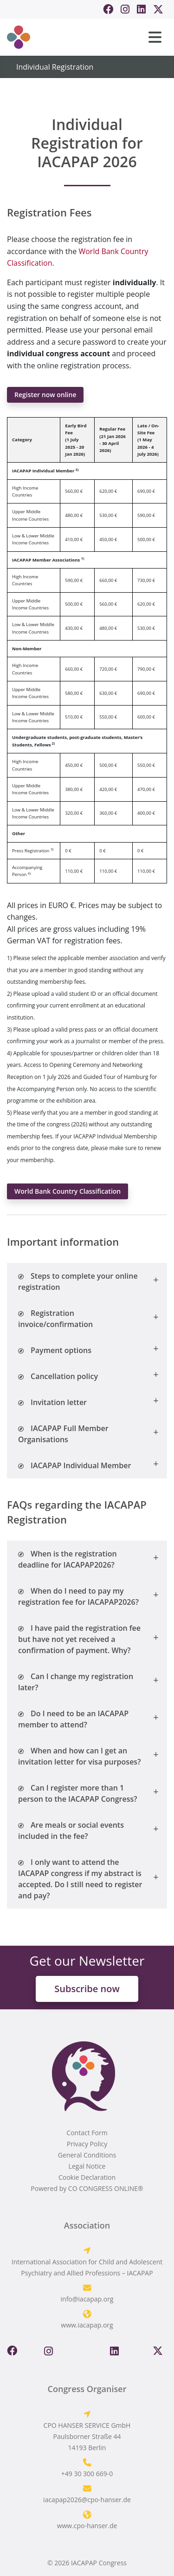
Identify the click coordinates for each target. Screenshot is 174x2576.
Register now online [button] (45, 394)
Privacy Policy (87, 2143)
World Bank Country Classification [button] (67, 1191)
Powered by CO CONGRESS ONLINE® (87, 2188)
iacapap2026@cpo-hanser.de (87, 2499)
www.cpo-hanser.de (87, 2525)
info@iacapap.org (87, 2299)
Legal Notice (87, 2166)
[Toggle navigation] (155, 37)
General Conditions (87, 2155)
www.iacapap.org (87, 2325)
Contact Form (86, 2132)
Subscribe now (86, 1988)
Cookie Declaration (87, 2177)
